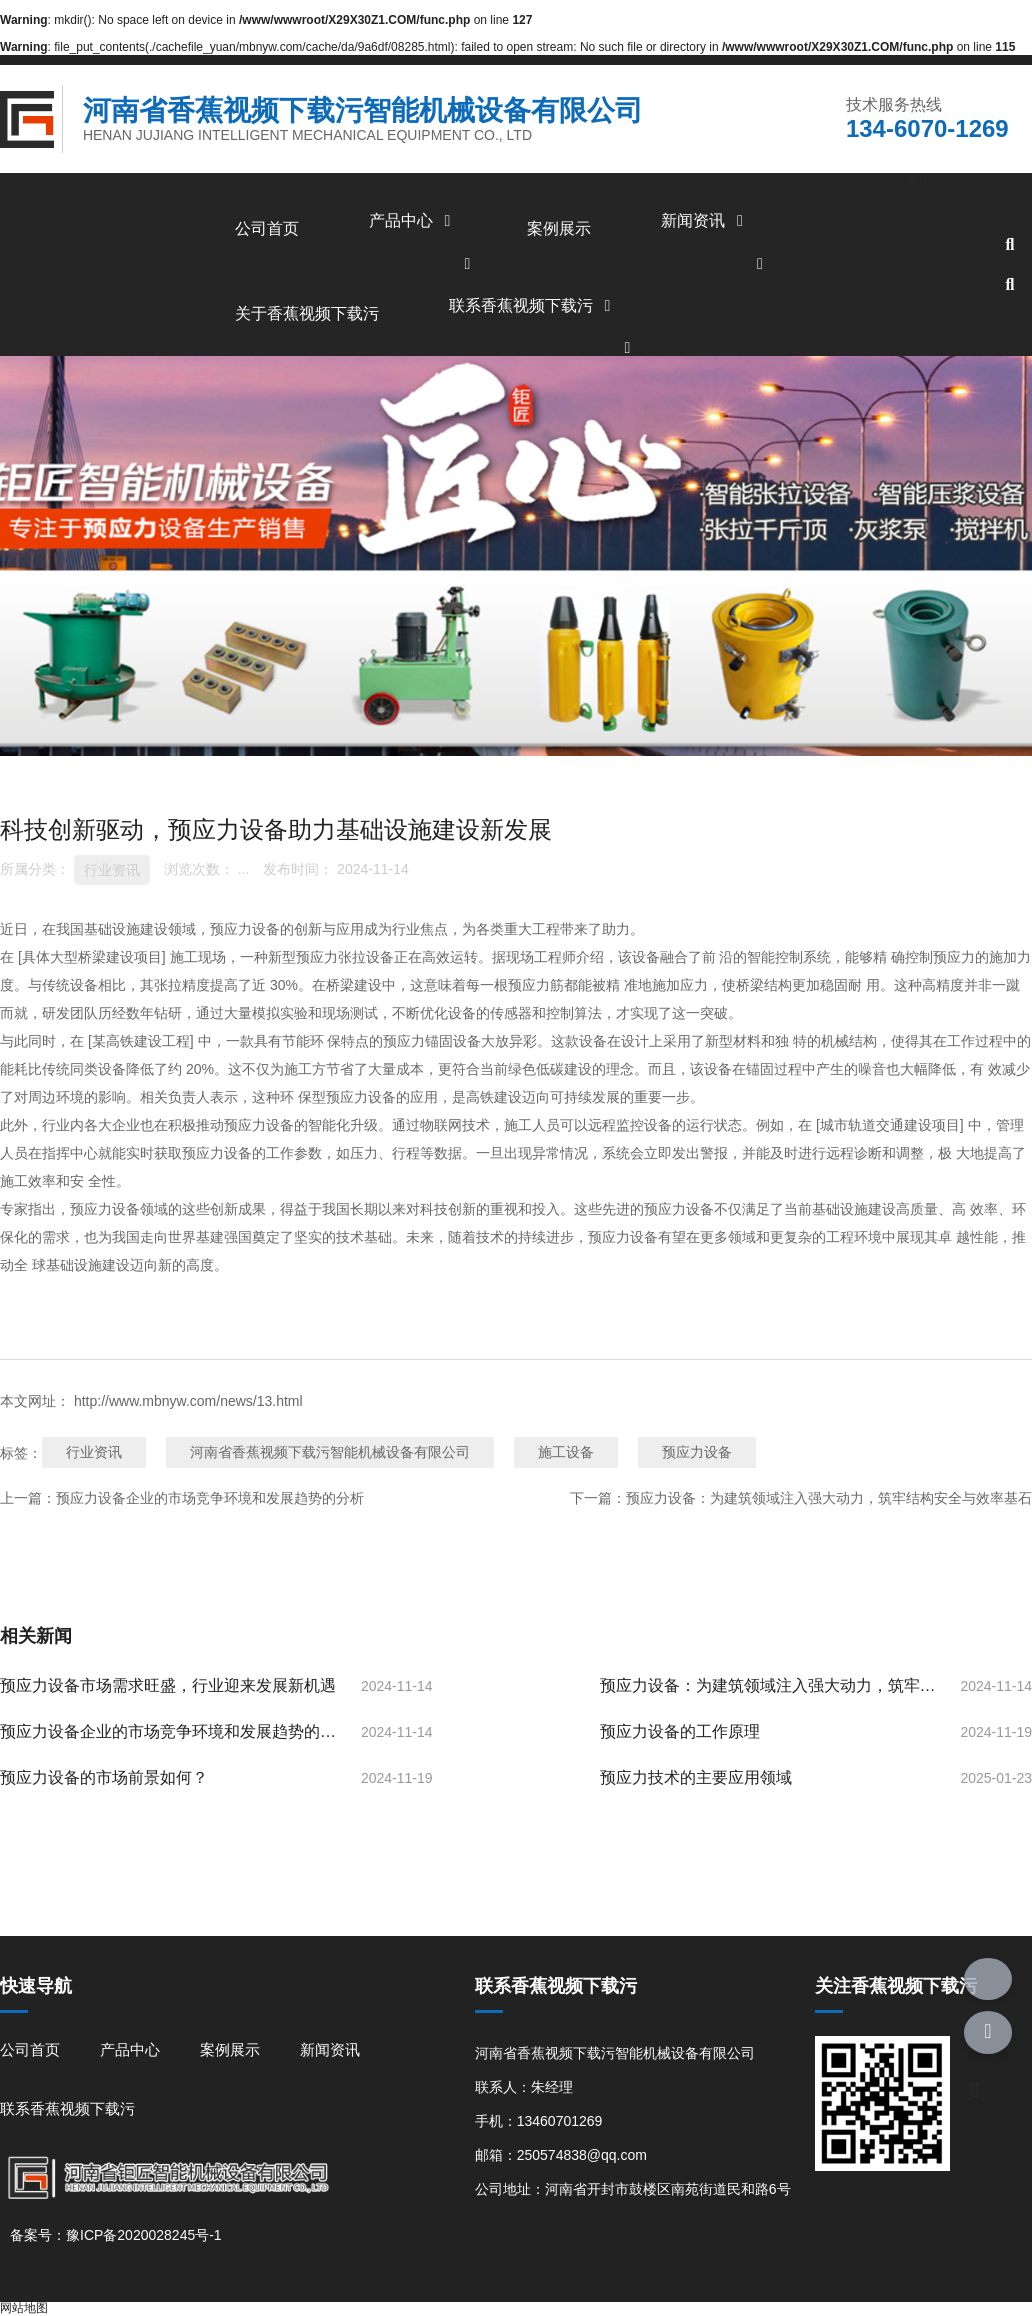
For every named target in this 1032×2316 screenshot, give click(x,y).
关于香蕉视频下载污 (307, 313)
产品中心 (413, 220)
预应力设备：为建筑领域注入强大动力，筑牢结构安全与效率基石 (829, 1498)
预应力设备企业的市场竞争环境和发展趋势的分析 (210, 1498)
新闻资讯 (705, 220)
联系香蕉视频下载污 (533, 305)
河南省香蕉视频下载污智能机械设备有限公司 (330, 1452)
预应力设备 (697, 1452)
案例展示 (559, 228)
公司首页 (267, 228)
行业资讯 (112, 870)
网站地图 (24, 2308)
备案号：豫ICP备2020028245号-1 (116, 2235)
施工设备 (566, 1452)
